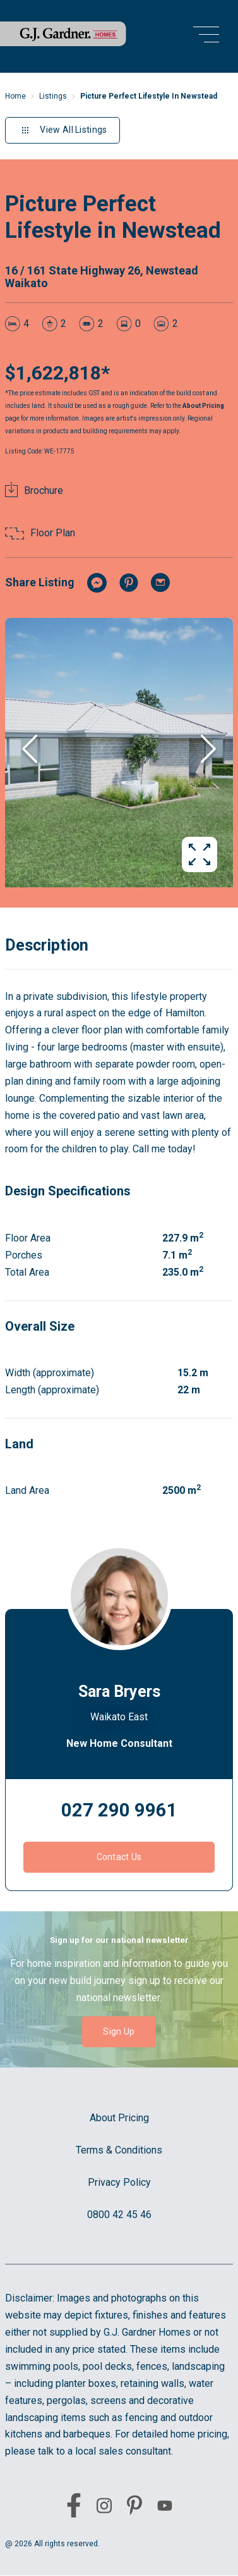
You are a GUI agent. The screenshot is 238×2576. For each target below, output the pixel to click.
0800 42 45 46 (119, 2215)
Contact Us (119, 1857)
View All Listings (62, 130)
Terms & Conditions (119, 2150)
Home (15, 96)
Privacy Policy (119, 2182)
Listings (53, 96)
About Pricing (203, 405)
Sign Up (118, 2031)
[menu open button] (206, 36)
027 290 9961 (119, 1810)
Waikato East (119, 1717)
